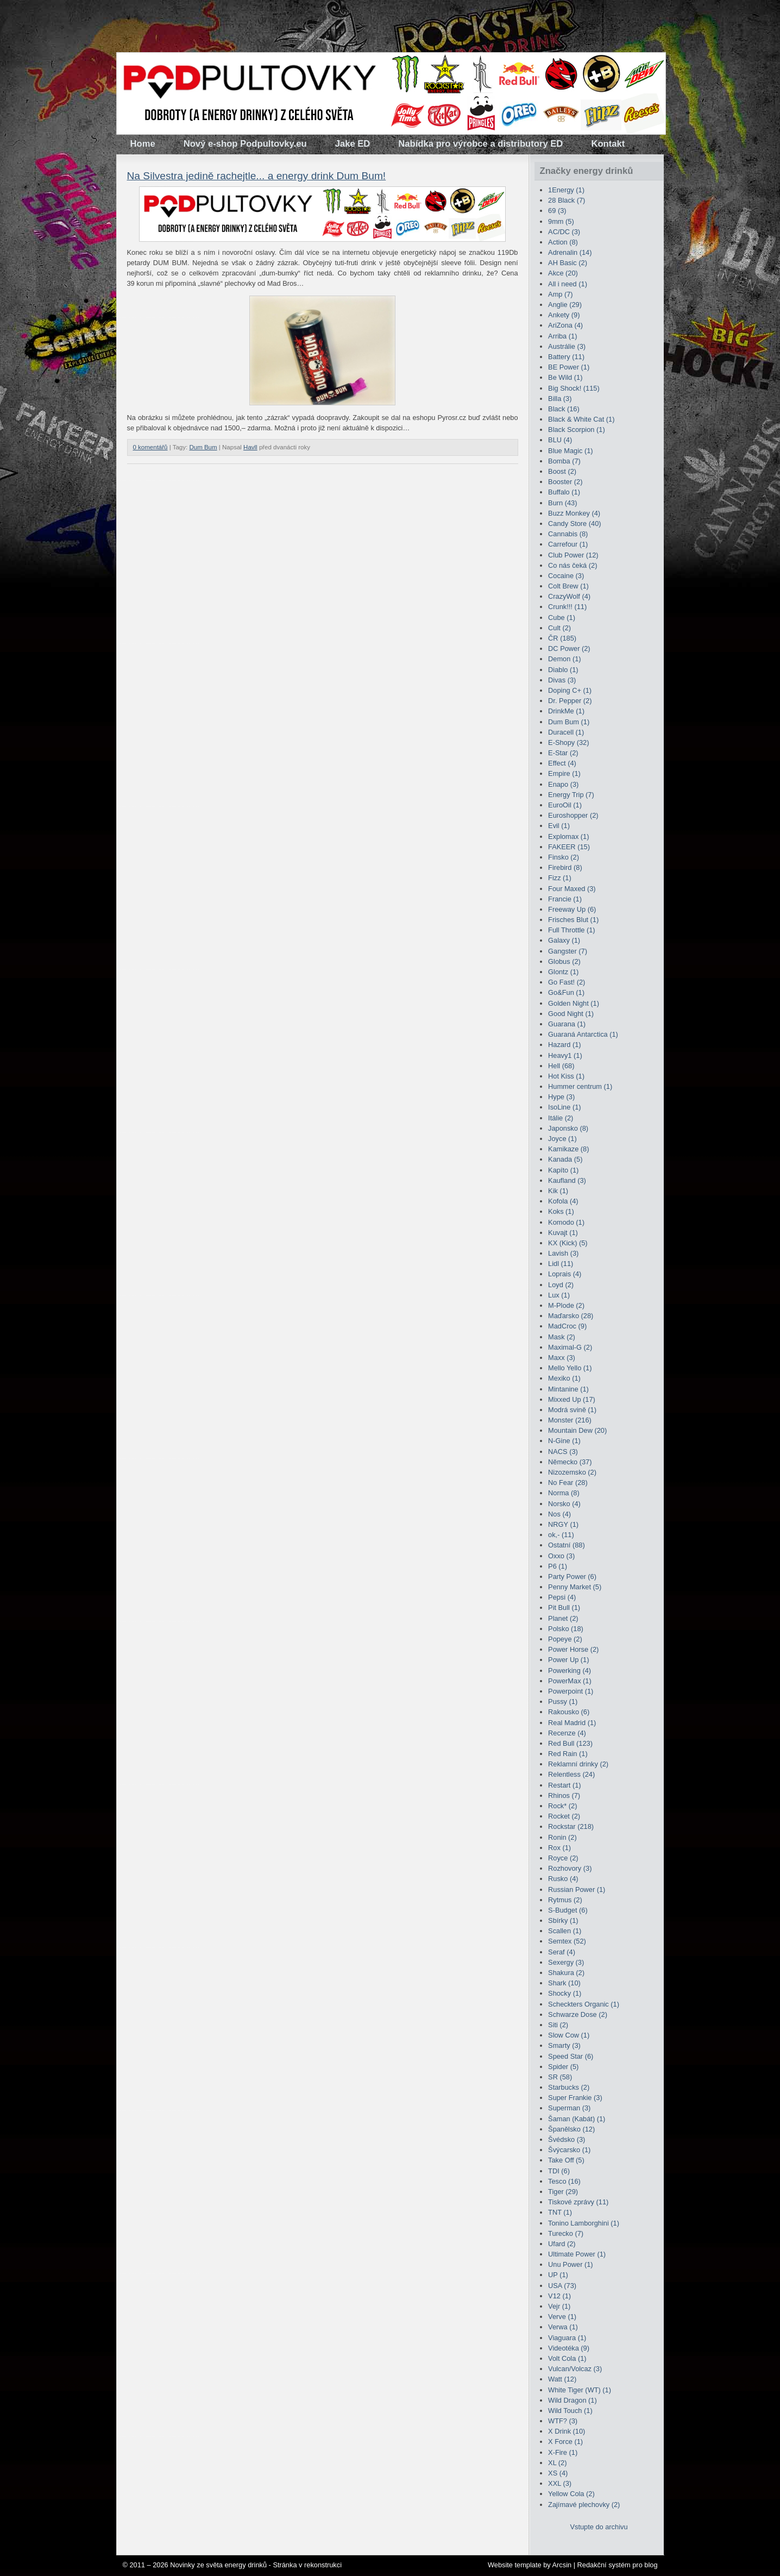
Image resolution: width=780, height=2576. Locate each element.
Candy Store (574, 523)
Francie (565, 899)
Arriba (562, 336)
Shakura (566, 1973)
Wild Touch (570, 2410)
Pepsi (562, 1597)
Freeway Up (572, 909)
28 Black (566, 200)
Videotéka (568, 2348)
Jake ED (352, 144)
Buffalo (564, 492)
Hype (561, 1097)
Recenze (567, 1733)
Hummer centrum (580, 1086)
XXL (559, 2483)
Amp (560, 294)
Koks (561, 1211)
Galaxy (564, 940)
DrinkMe (566, 711)
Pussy (562, 1701)
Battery (566, 357)
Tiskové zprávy (578, 2202)
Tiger (563, 2192)
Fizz (559, 878)
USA (562, 2286)
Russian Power (576, 1889)
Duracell (566, 732)
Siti (558, 2025)
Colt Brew (568, 586)
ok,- (561, 1535)
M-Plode (566, 1305)
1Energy (566, 190)
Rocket (564, 1816)
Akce (563, 273)
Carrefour (568, 544)
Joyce (562, 1139)
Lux (559, 1295)
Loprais (564, 1274)
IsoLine (564, 1107)
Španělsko (571, 2129)
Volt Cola (567, 2358)
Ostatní (566, 1545)
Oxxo (561, 1556)
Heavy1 (565, 1055)
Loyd (561, 1285)
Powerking (569, 1670)
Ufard (562, 2244)
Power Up (568, 1660)
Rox (559, 1848)
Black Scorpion (576, 429)
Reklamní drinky (578, 1764)
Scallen (564, 1931)
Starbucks (568, 2087)
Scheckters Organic (583, 2004)
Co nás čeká (572, 565)
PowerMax (570, 1681)
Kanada (565, 1159)
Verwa (563, 2327)
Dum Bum (203, 447)
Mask (561, 1337)
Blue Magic (570, 451)
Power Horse (573, 1649)
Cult (559, 628)
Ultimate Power (577, 2254)
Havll (250, 447)
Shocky (564, 1993)
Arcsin (562, 2565)
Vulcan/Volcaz (575, 2369)
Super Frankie (575, 2098)
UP (558, 2275)
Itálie (560, 1118)
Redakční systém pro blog (617, 2565)
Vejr (559, 2306)
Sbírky (563, 1920)
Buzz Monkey (574, 513)
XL (557, 2463)
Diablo (563, 670)
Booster (565, 482)
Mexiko (564, 1378)
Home (142, 144)
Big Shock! (574, 388)
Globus (564, 961)
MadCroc (567, 1326)
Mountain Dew (577, 1430)
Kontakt (608, 144)
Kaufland (567, 1180)
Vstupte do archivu (599, 2527)
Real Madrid (572, 1723)
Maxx (561, 1357)
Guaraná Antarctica (583, 1034)
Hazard (564, 1045)
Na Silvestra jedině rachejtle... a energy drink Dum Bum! (256, 175)
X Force (565, 2441)
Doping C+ (570, 690)
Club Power (573, 555)
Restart (564, 1785)
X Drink (566, 2431)
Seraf (561, 1952)
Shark (564, 1983)
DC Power (569, 648)
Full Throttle (571, 930)
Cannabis (568, 534)
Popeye (565, 1639)
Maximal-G (570, 1347)
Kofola (563, 1201)
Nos (559, 1514)
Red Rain (568, 1754)
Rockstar (571, 1826)
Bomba (564, 461)
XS (558, 2473)
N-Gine (564, 1441)
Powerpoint (570, 1691)
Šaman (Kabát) (576, 2119)
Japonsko (568, 1128)
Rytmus (565, 1900)
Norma (564, 1493)
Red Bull (570, 1743)
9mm (561, 221)
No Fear (568, 1482)
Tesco (564, 2181)
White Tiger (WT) (579, 2390)
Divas (562, 680)
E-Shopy (568, 742)
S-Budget (568, 1910)
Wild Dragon (572, 2400)
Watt (562, 2379)
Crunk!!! (567, 607)
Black (564, 409)
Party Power (572, 1576)
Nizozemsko (572, 1472)
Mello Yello (570, 1368)
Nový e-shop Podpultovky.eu (245, 144)
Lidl (560, 1263)
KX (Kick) (568, 1243)
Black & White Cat (581, 419)
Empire (564, 773)
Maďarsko (570, 1316)
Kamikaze (568, 1149)
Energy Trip (571, 795)
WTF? (562, 2421)
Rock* (562, 1806)
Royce (563, 1858)
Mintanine (568, 1389)
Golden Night (573, 1003)
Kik (558, 1191)
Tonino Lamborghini (583, 2223)
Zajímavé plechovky (584, 2504)
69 (557, 210)
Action (563, 242)
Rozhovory (570, 1868)
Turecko (565, 2233)
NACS (563, 1451)
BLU (560, 440)
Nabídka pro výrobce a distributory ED (480, 144)
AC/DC (564, 232)
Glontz (563, 972)
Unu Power (570, 2264)
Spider (563, 2067)
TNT (560, 2212)
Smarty (564, 2045)
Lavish (563, 1253)
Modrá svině (572, 1410)
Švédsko (566, 2139)
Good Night (571, 1014)
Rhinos (564, 1795)
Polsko (565, 1629)
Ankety (564, 315)
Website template (515, 2565)
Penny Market (574, 1587)
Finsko (563, 857)
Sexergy (566, 1962)
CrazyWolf (569, 596)
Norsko (564, 1504)
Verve (562, 2316)
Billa (559, 398)
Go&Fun (566, 992)
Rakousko (568, 1712)
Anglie (565, 304)
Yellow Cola (571, 2494)
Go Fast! (566, 982)
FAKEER (569, 847)
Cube (561, 617)
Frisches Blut (573, 920)
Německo (570, 1462)
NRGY (563, 1524)
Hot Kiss (566, 1076)
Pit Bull (564, 1607)
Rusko (563, 1879)
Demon (564, 659)
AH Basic (567, 263)
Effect (562, 763)
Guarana (567, 1024)
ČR (562, 638)
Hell (561, 1066)
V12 (559, 2296)
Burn (562, 503)
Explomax (568, 836)
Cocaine (566, 576)
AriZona (565, 325)
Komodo (566, 1222)
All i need (567, 284)
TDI (559, 2171)
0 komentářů (150, 447)
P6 (557, 1566)
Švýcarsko (569, 2150)
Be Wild (565, 377)
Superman (569, 2108)
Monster (570, 1420)
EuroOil (565, 805)
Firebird (565, 867)
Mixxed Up (571, 1399)
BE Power (568, 367)
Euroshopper (573, 815)
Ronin (562, 1837)
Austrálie (567, 346)
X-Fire (562, 2452)
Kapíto (563, 1170)
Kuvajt (563, 1233)
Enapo (563, 784)
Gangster (567, 951)
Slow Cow (568, 2035)
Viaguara (567, 2338)
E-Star (563, 753)
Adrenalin (570, 252)
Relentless (571, 1774)
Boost (562, 471)
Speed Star (570, 2056)
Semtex (567, 1941)
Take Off (566, 2160)
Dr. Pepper (570, 701)
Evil (559, 826)
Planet (563, 1618)
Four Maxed (571, 889)
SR (560, 2077)
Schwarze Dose (577, 2014)
